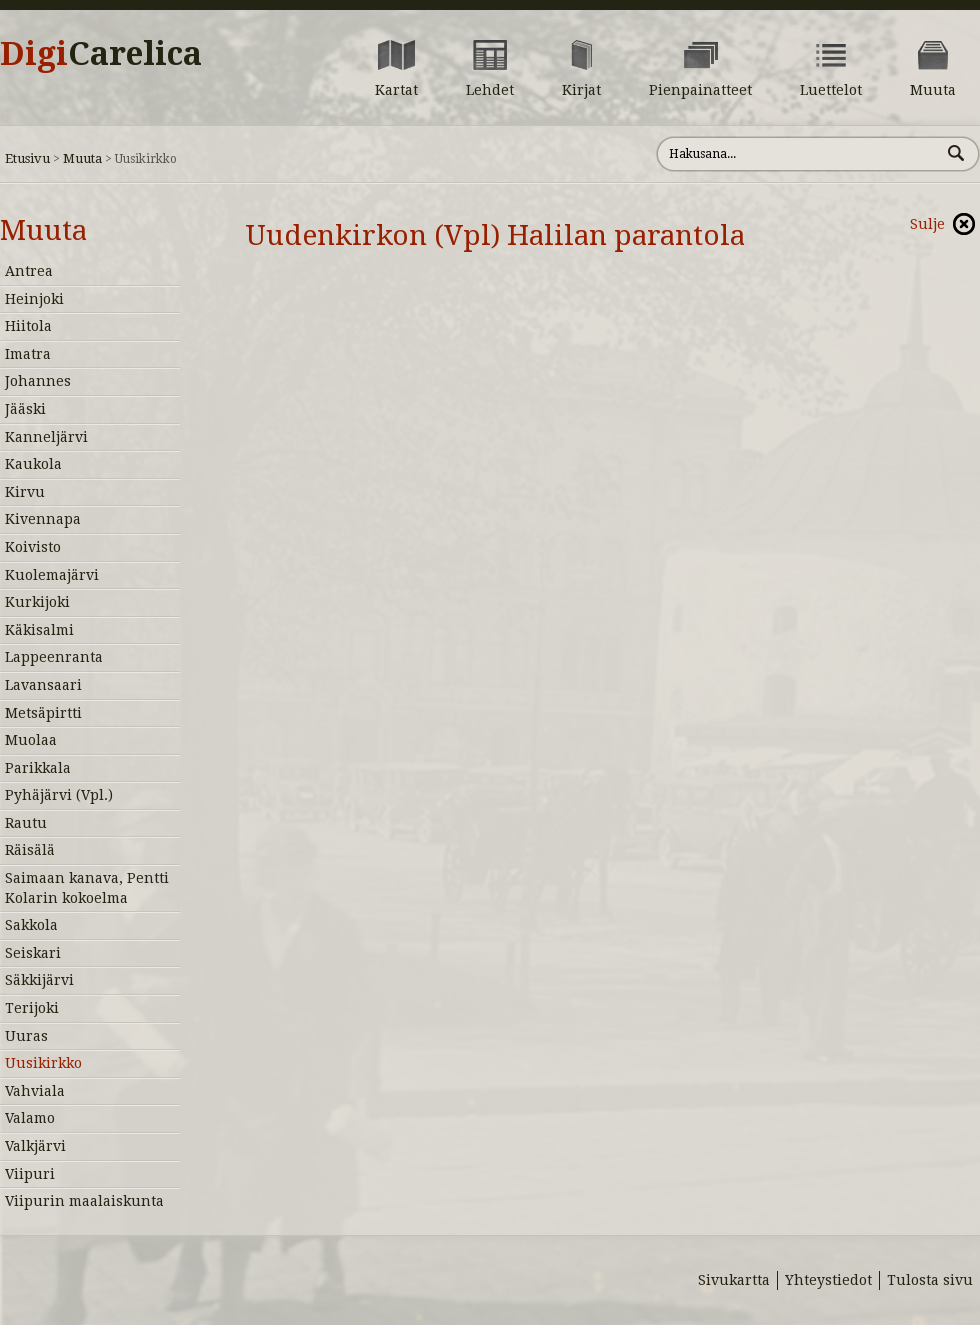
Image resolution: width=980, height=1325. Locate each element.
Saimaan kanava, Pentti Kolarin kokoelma (87, 888)
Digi (101, 54)
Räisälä (30, 850)
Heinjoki (34, 299)
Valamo (30, 1118)
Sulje (927, 224)
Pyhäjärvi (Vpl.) (59, 795)
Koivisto (33, 547)
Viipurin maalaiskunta (84, 1201)
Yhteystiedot (828, 1280)
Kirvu (25, 492)
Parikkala (38, 768)
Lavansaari (43, 685)
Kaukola (33, 464)
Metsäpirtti (43, 713)
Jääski (25, 409)
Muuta (82, 158)
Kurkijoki (37, 602)
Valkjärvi (35, 1146)
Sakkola (31, 925)
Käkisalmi (39, 630)
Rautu (26, 823)
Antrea (29, 271)
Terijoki (32, 1008)
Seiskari (33, 953)
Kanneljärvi (46, 437)
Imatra (28, 354)
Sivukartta (734, 1280)
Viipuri (30, 1174)
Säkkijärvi (39, 980)
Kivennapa (43, 519)
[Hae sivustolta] (798, 154)
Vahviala (35, 1091)
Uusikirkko (43, 1063)
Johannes (38, 381)
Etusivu (27, 158)
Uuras (26, 1036)
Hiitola (28, 326)
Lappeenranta (54, 657)
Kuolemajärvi (52, 575)
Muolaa (31, 740)
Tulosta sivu (930, 1280)
